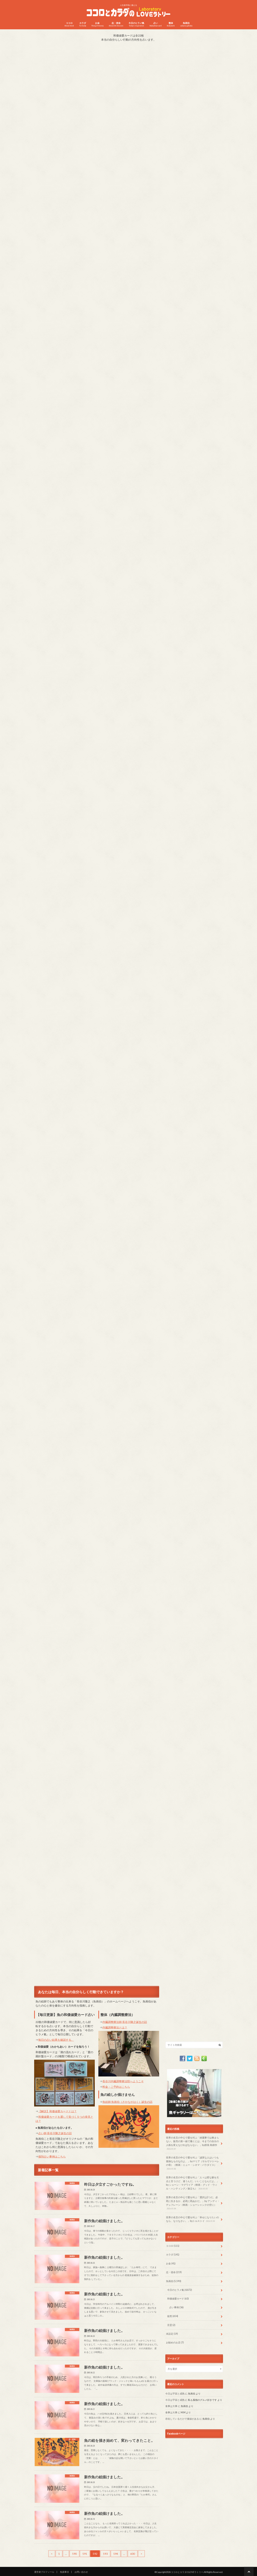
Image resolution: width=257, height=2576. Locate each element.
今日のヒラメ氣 (136, 24)
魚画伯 (186, 24)
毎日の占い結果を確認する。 (56, 2038)
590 (74, 2552)
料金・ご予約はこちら (116, 2085)
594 (115, 2552)
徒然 (172, 2314)
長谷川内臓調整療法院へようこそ (123, 2079)
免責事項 (64, 2570)
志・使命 (116, 24)
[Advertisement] (194, 2009)
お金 (97, 24)
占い (156, 24)
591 (84, 2552)
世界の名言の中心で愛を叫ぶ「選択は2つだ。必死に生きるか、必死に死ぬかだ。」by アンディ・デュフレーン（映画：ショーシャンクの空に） (193, 2202)
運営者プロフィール (44, 2570)
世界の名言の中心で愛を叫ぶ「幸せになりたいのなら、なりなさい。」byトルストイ (192, 2217)
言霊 (171, 2323)
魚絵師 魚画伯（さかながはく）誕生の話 (127, 2100)
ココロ (69, 24)
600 (132, 2552)
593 (105, 2552)
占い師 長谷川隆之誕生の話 (55, 2132)
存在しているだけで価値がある (182, 2417)
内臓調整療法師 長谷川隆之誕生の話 (124, 2020)
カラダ (82, 24)
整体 (171, 24)
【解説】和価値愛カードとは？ (57, 2110)
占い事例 (176, 2305)
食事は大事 (171, 2404)
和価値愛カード (178, 2297)
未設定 (172, 2332)
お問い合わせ (81, 2570)
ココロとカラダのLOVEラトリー (187, 2570)
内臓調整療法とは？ (114, 2026)
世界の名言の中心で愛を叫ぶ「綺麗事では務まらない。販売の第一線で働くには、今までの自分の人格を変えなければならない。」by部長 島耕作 (192, 2142)
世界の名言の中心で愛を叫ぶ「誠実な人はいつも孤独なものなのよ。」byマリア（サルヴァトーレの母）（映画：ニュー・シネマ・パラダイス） (192, 2162)
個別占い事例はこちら (52, 2155)
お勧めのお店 (175, 2341)
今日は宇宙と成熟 (175, 2392)
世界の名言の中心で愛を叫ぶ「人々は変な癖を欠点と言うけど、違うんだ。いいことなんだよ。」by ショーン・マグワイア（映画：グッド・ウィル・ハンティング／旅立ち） (192, 2182)
